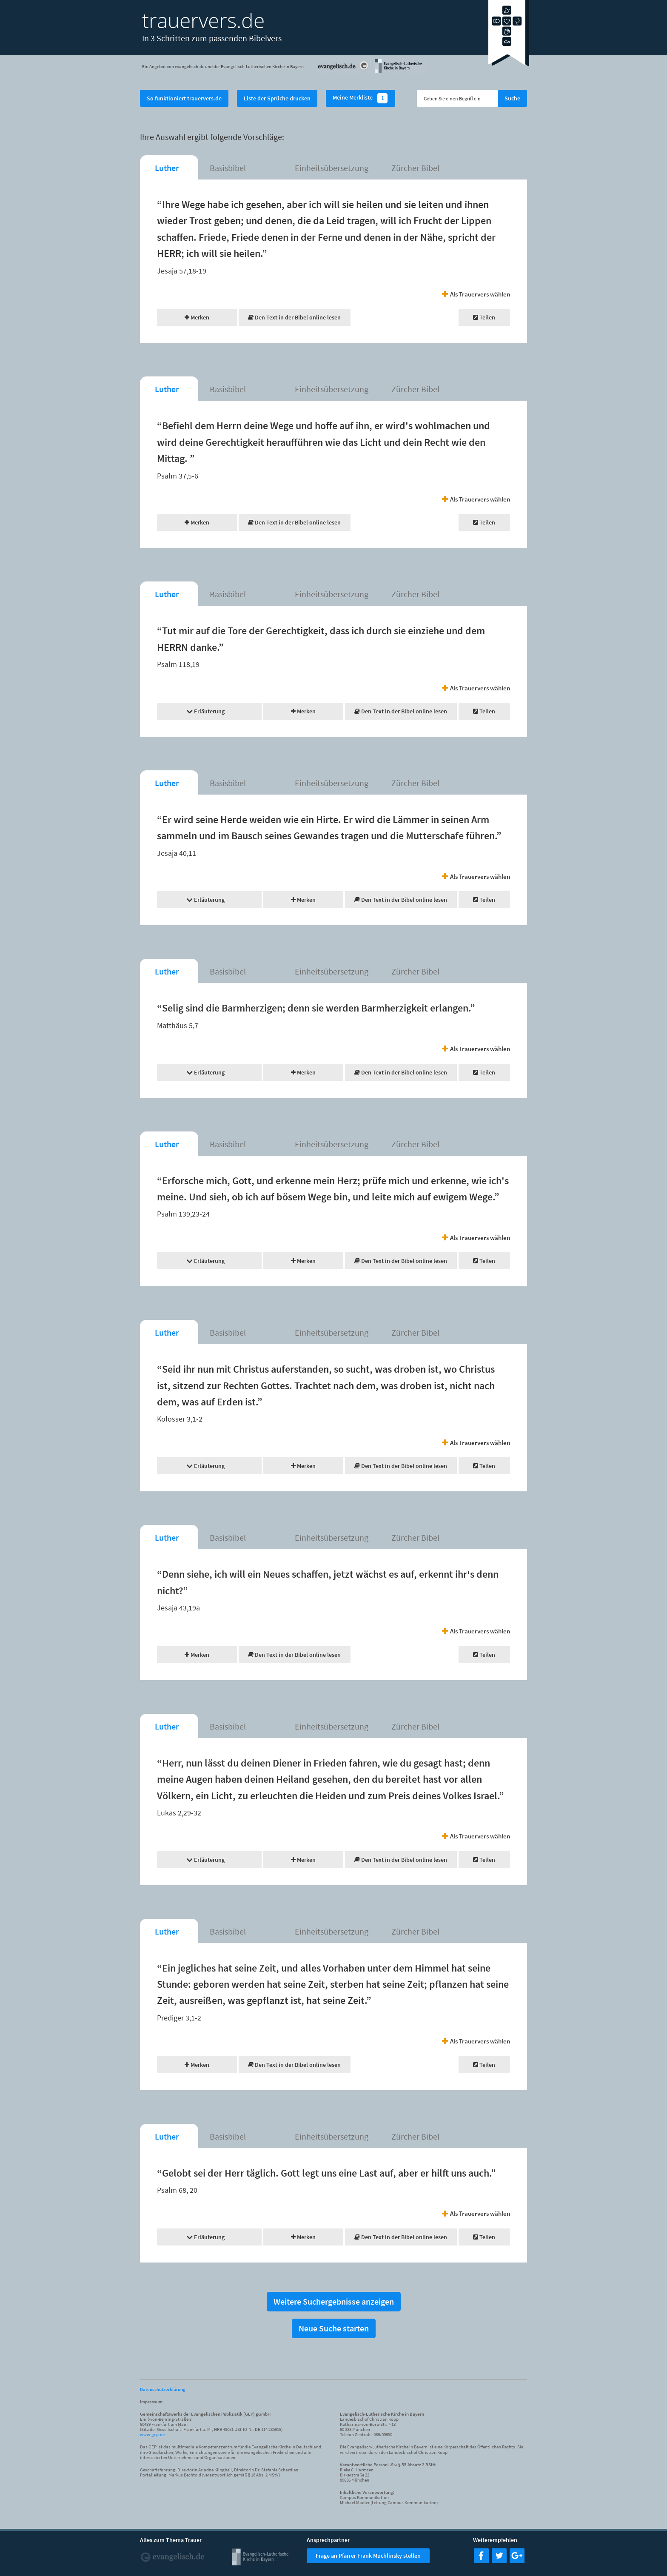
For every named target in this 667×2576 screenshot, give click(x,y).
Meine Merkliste (360, 98)
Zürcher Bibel (415, 167)
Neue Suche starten (334, 2328)
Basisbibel (228, 167)
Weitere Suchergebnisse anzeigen (334, 2301)
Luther (167, 167)
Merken (197, 317)
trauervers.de (203, 20)
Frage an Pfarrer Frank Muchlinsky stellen (368, 2555)
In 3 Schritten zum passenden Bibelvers (212, 38)
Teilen (484, 317)
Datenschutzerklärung (162, 2389)
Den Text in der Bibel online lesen (294, 317)
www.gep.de (152, 2434)
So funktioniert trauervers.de (184, 98)
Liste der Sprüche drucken (277, 98)
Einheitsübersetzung (331, 167)
